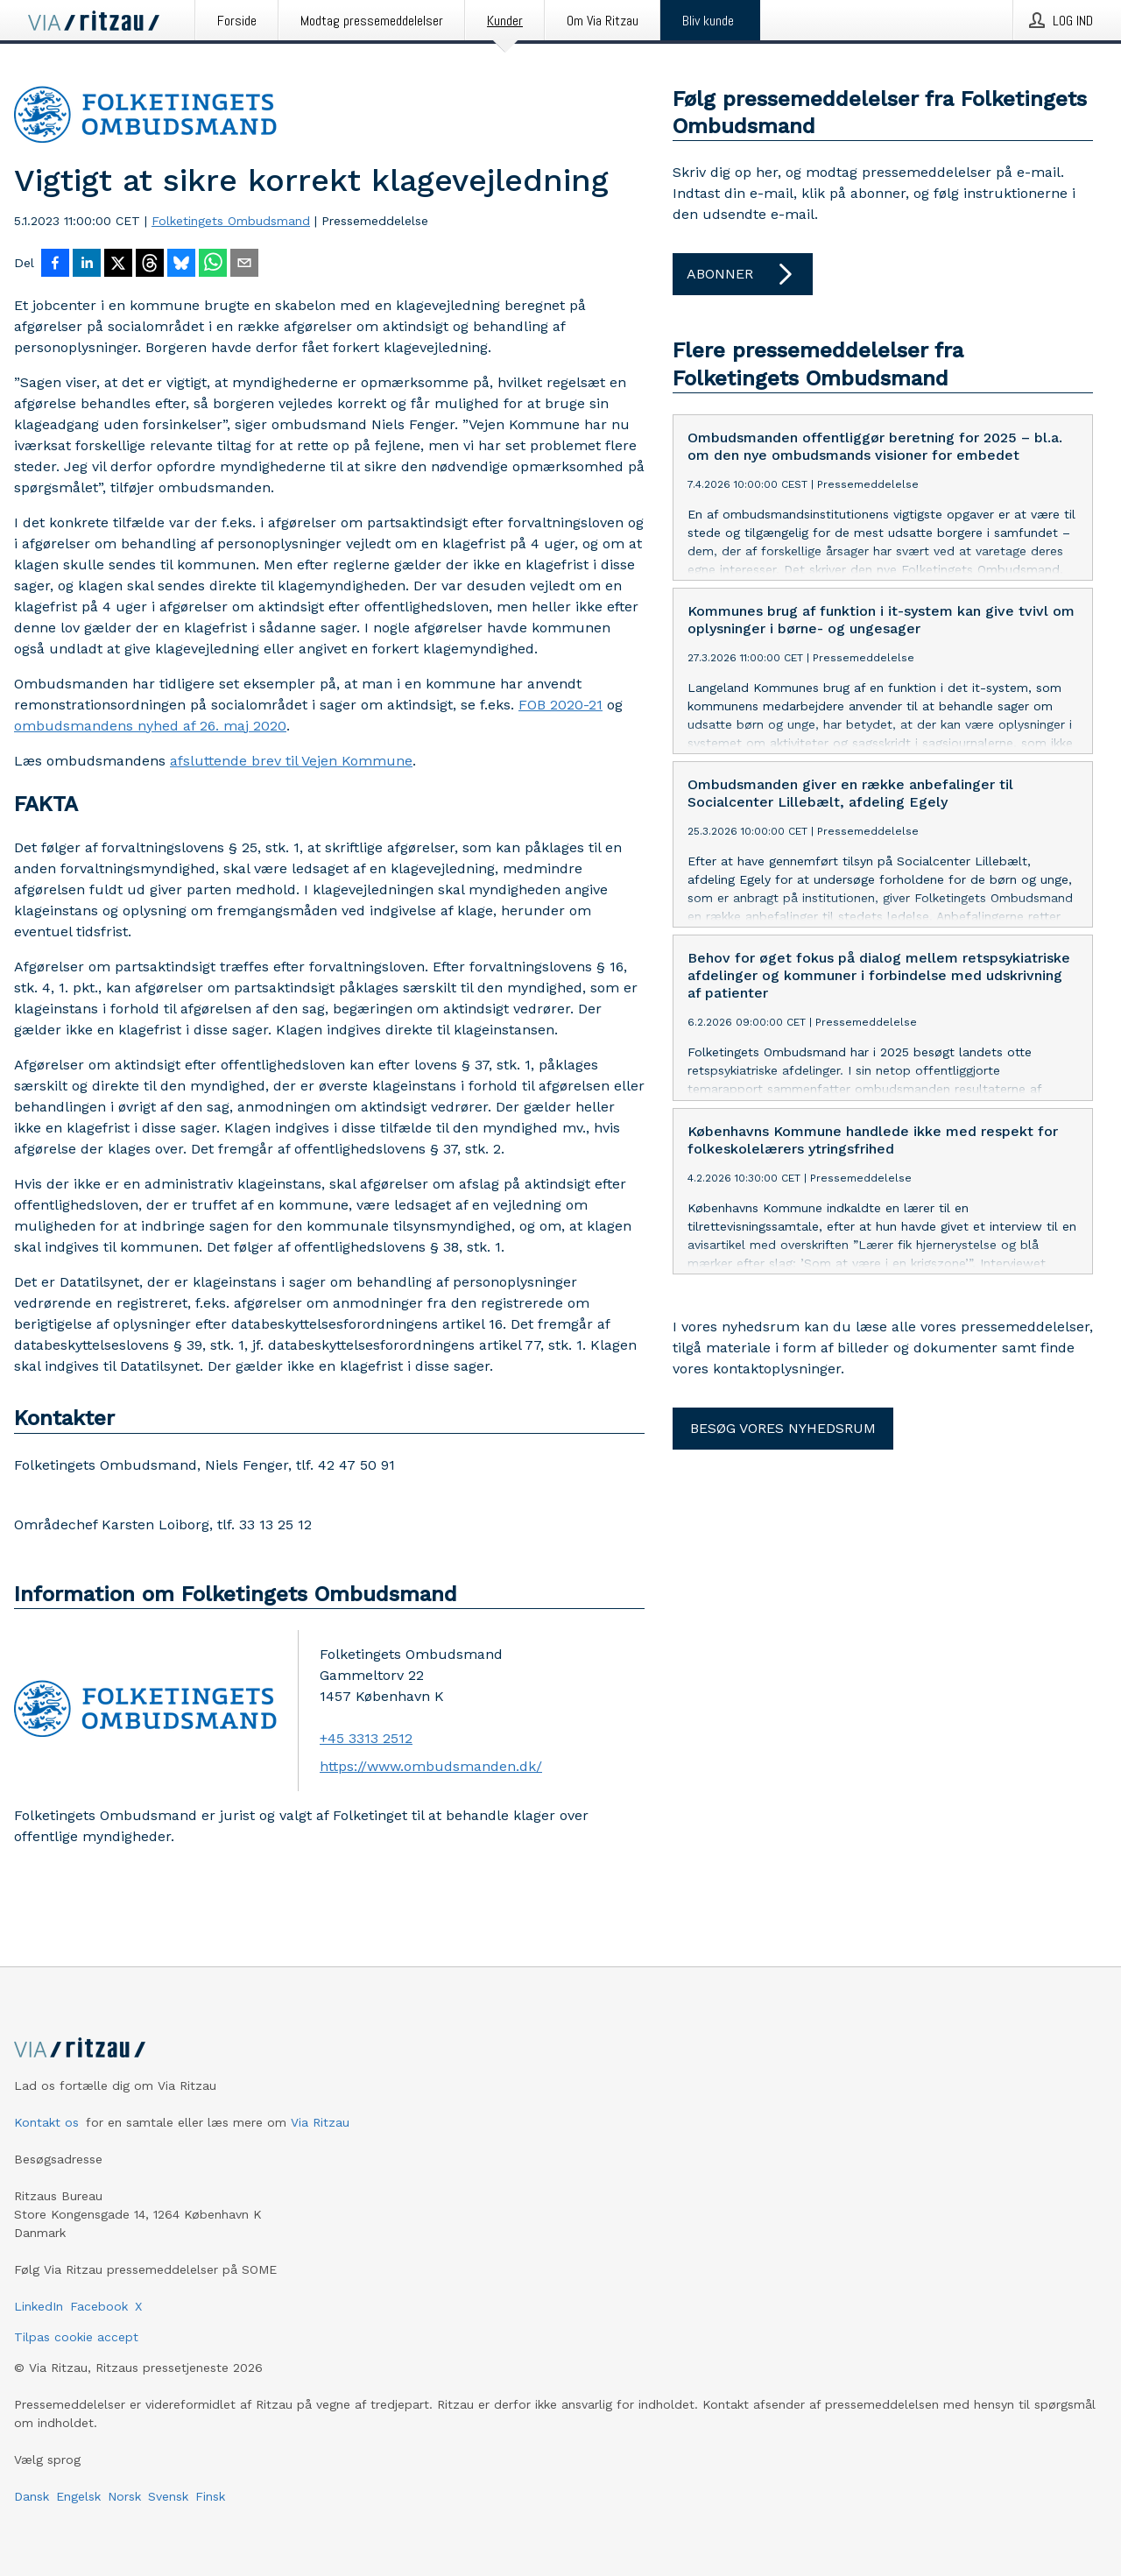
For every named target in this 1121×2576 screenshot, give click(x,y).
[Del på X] (118, 264)
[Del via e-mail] (244, 264)
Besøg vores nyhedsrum (783, 1428)
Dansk (31, 2496)
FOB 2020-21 (560, 704)
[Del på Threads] (150, 264)
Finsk (210, 2496)
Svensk (168, 2496)
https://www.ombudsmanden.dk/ (431, 1766)
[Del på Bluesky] (181, 264)
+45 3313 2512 (366, 1738)
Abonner (743, 274)
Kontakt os (46, 2122)
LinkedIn (38, 2306)
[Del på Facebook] (55, 264)
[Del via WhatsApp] (213, 264)
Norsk (124, 2496)
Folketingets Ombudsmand (231, 221)
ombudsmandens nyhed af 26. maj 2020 (150, 725)
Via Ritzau (320, 2122)
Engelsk (78, 2496)
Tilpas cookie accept (76, 2337)
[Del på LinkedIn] (87, 264)
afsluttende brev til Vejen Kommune (291, 760)
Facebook (99, 2306)
